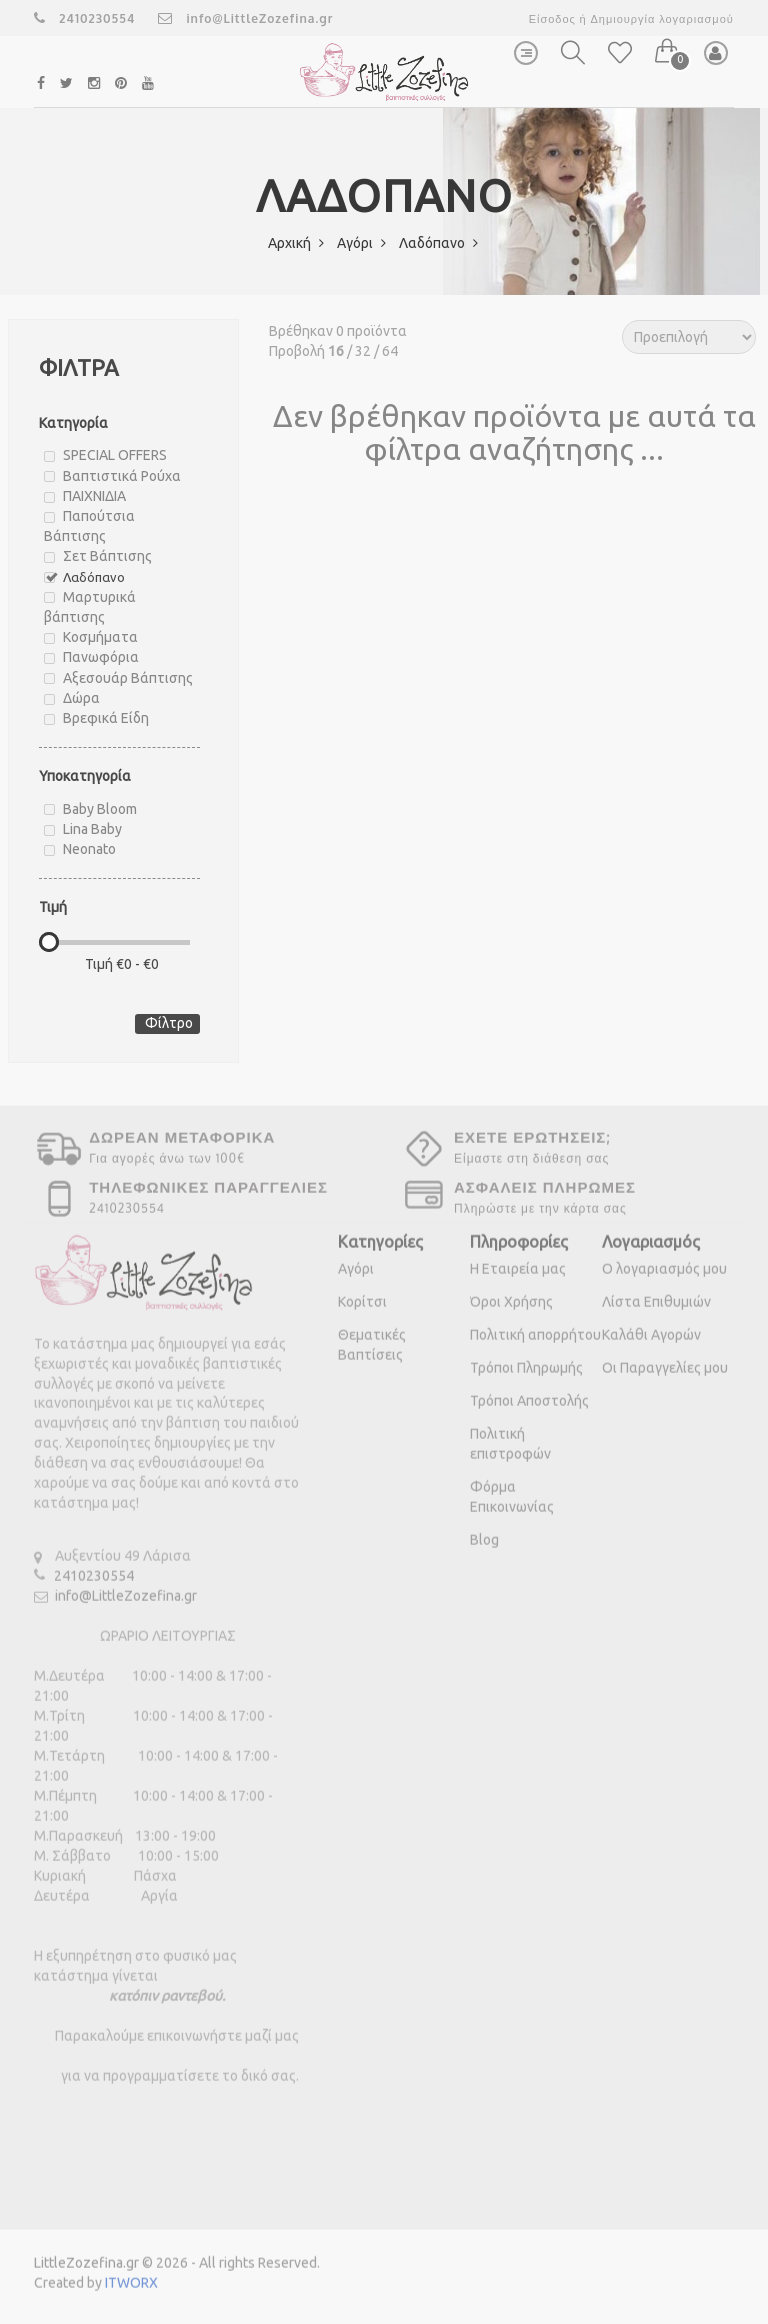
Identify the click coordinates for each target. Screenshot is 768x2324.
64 (390, 351)
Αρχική (296, 243)
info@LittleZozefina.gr (245, 18)
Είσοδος (552, 19)
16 (336, 351)
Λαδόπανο (438, 243)
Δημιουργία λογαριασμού (661, 19)
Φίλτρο (169, 1023)
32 (363, 351)
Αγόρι (361, 243)
